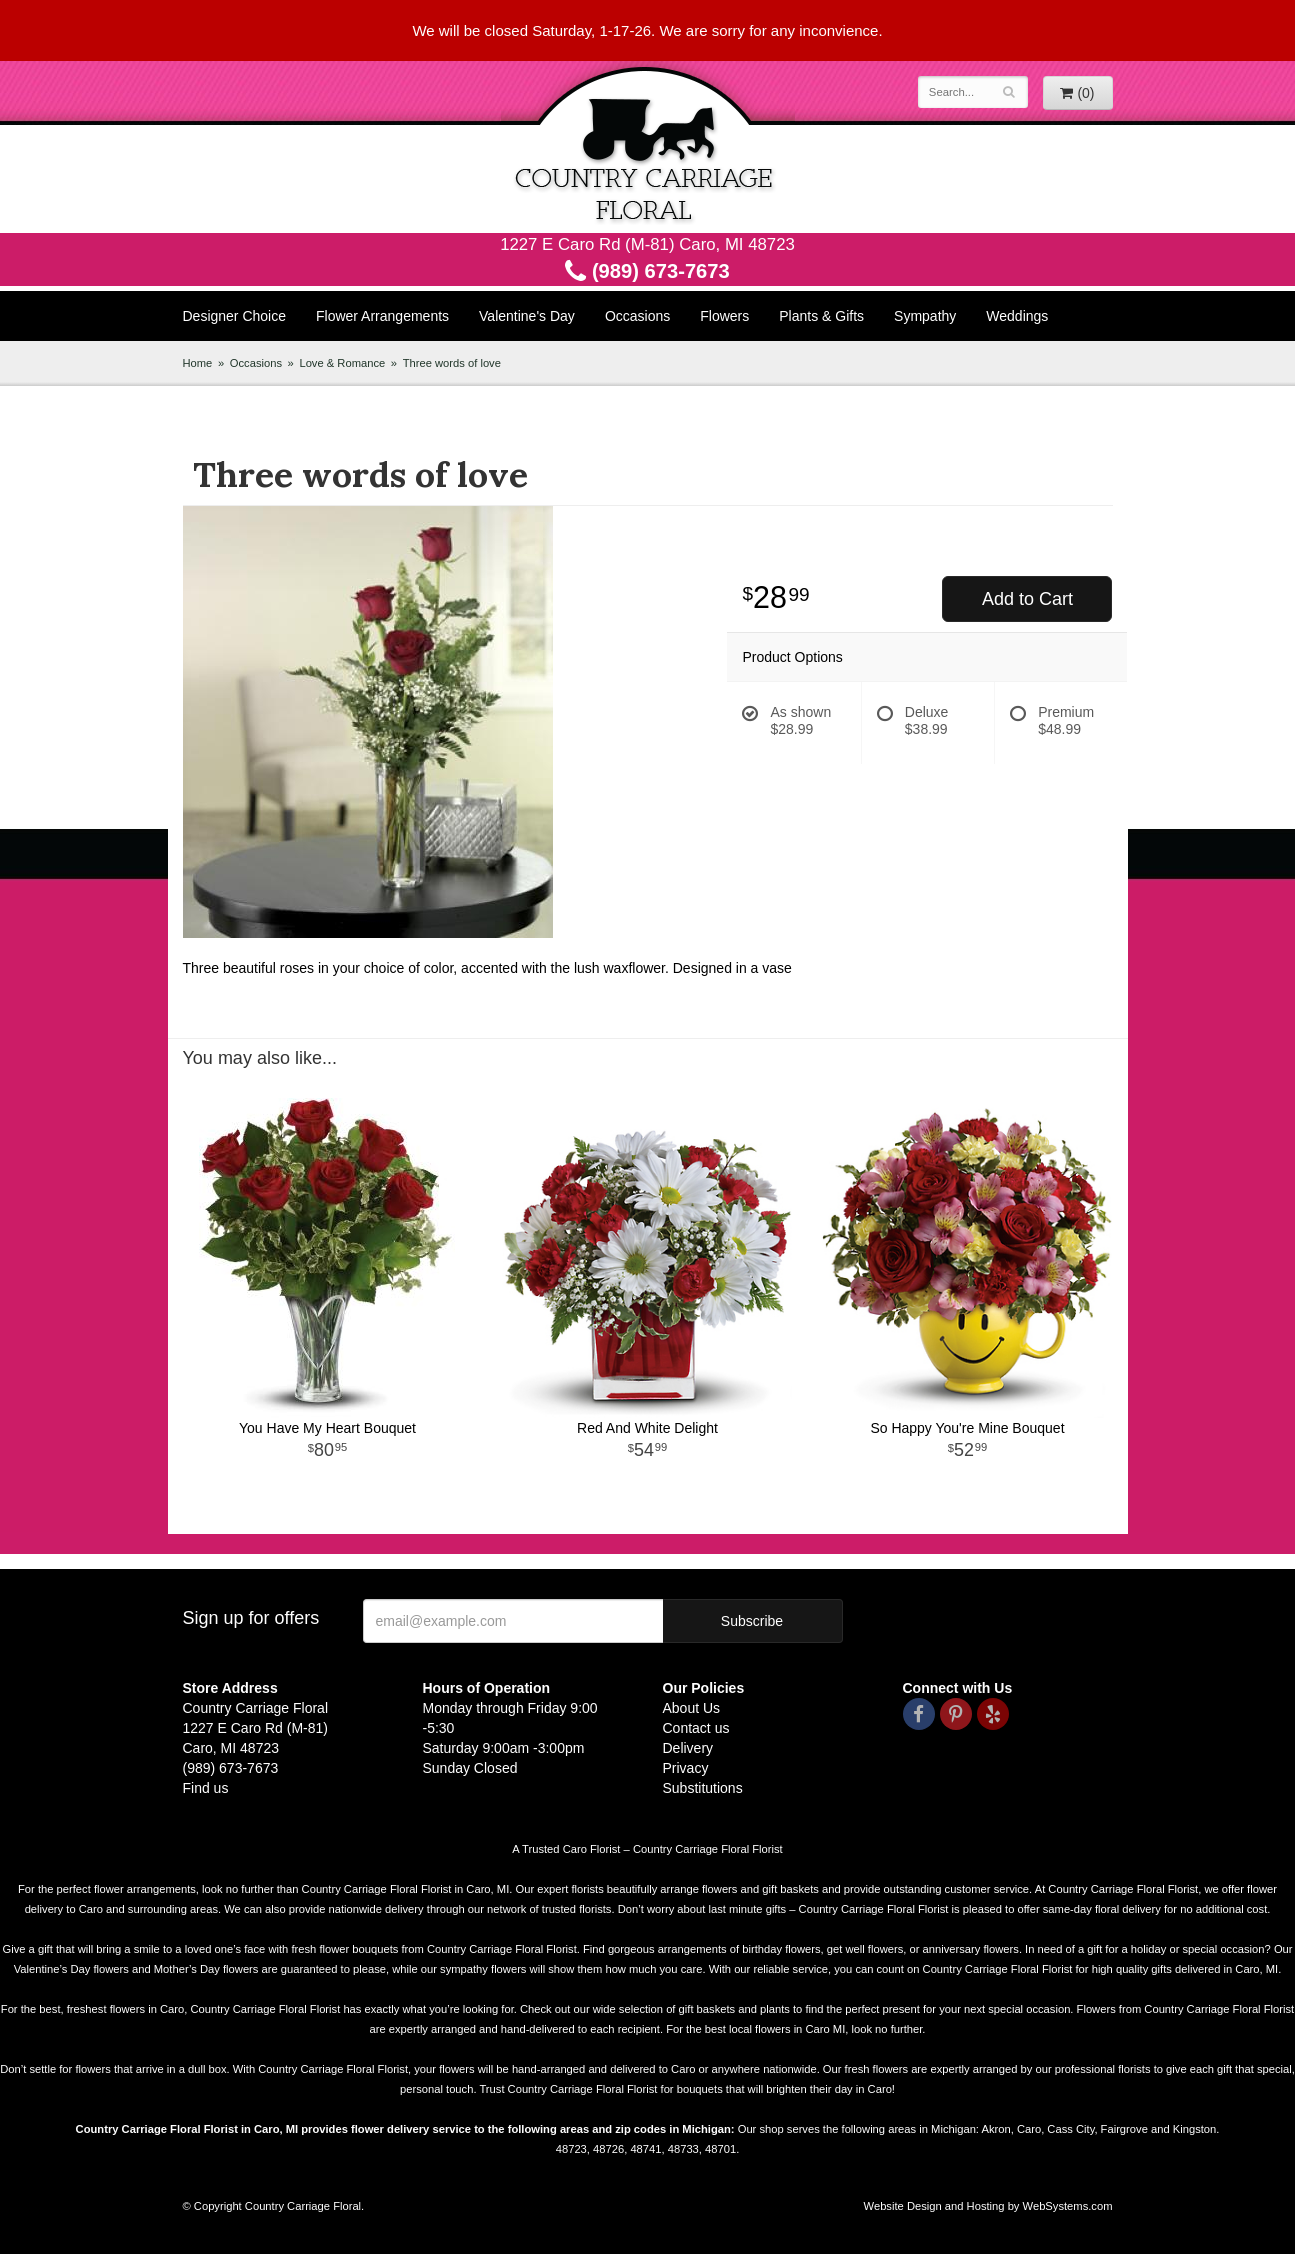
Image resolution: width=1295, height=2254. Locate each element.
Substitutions (703, 1788)
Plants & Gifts (821, 316)
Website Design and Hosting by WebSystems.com (988, 2206)
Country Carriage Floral (648, 147)
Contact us (696, 1728)
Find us (206, 1788)
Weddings (1017, 316)
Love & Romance (342, 363)
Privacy (686, 1768)
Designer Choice (235, 316)
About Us (692, 1708)
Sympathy (925, 316)
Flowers (724, 316)
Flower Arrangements (382, 316)
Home (198, 363)
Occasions (637, 316)
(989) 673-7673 (647, 271)
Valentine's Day (527, 316)
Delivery (688, 1748)
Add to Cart (1027, 599)
